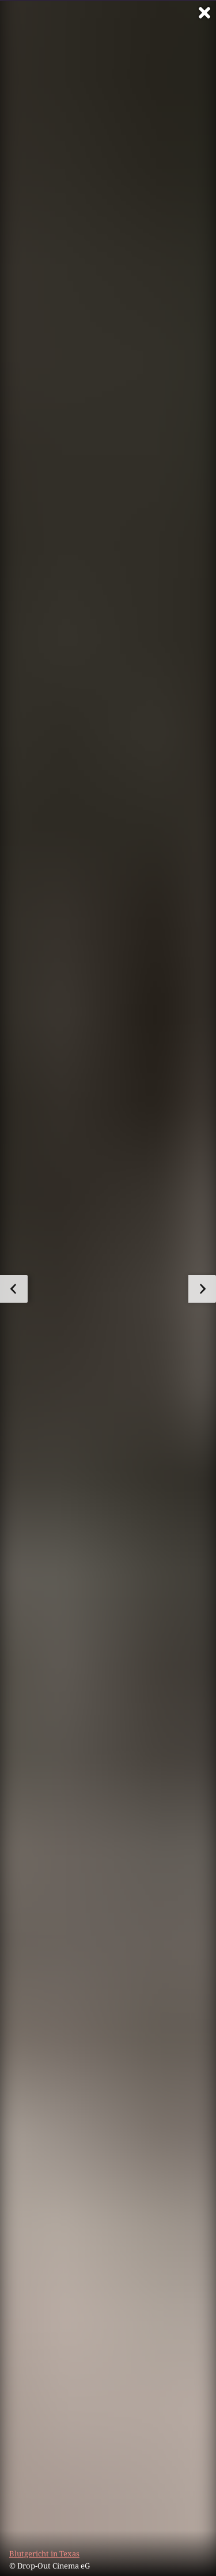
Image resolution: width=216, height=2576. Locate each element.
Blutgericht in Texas (44, 2553)
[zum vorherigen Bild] (14, 1289)
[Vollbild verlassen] (204, 12)
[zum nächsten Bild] (202, 1289)
